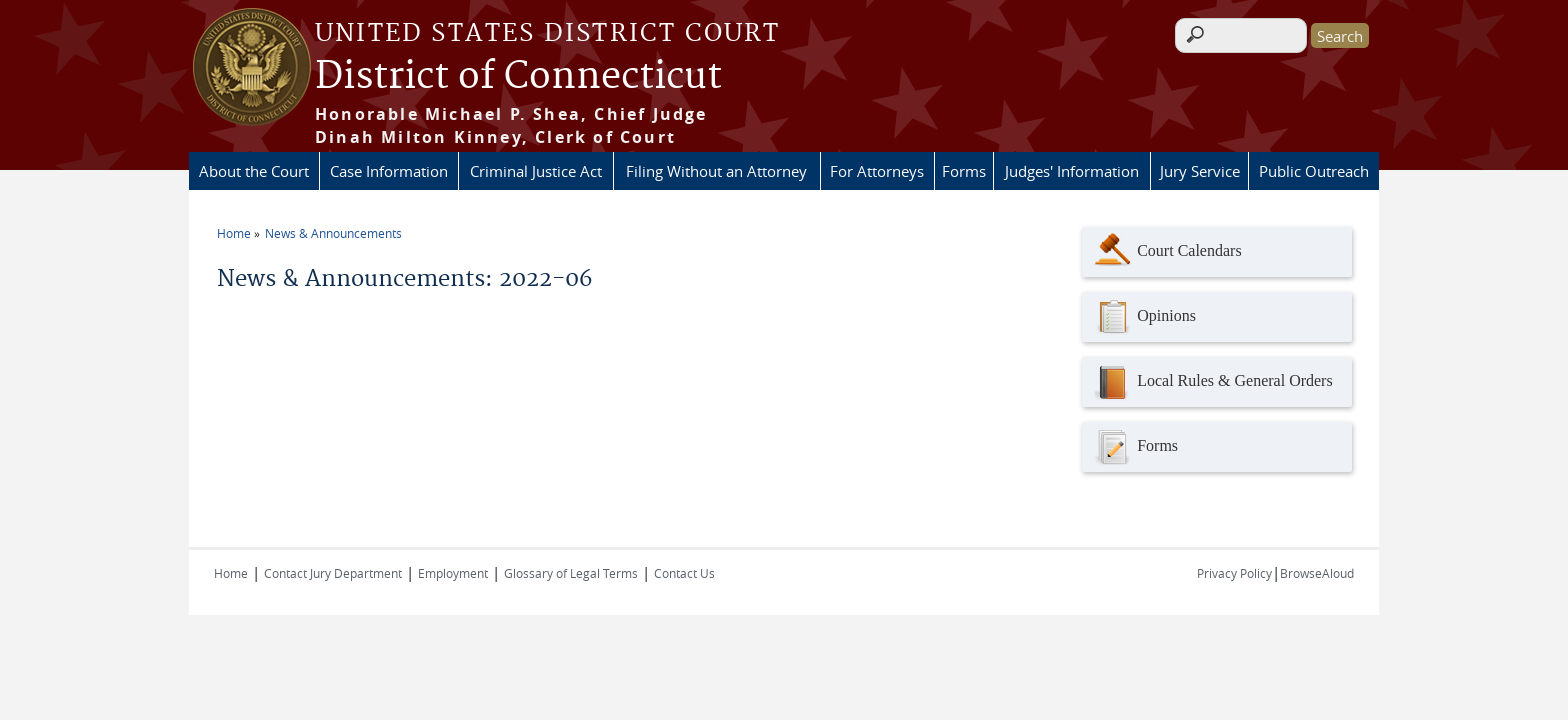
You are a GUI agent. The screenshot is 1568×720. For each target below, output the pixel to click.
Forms (964, 171)
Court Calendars (1166, 252)
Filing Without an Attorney (716, 171)
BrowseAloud (1317, 573)
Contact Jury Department (333, 573)
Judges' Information (1072, 171)
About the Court (254, 171)
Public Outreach (1314, 171)
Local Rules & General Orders (1212, 382)
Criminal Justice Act (536, 171)
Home (234, 233)
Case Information (389, 171)
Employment (453, 573)
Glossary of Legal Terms (571, 573)
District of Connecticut (518, 77)
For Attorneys (877, 171)
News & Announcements (333, 233)
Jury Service (1200, 171)
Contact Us (684, 573)
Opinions (1144, 317)
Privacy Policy (1234, 573)
